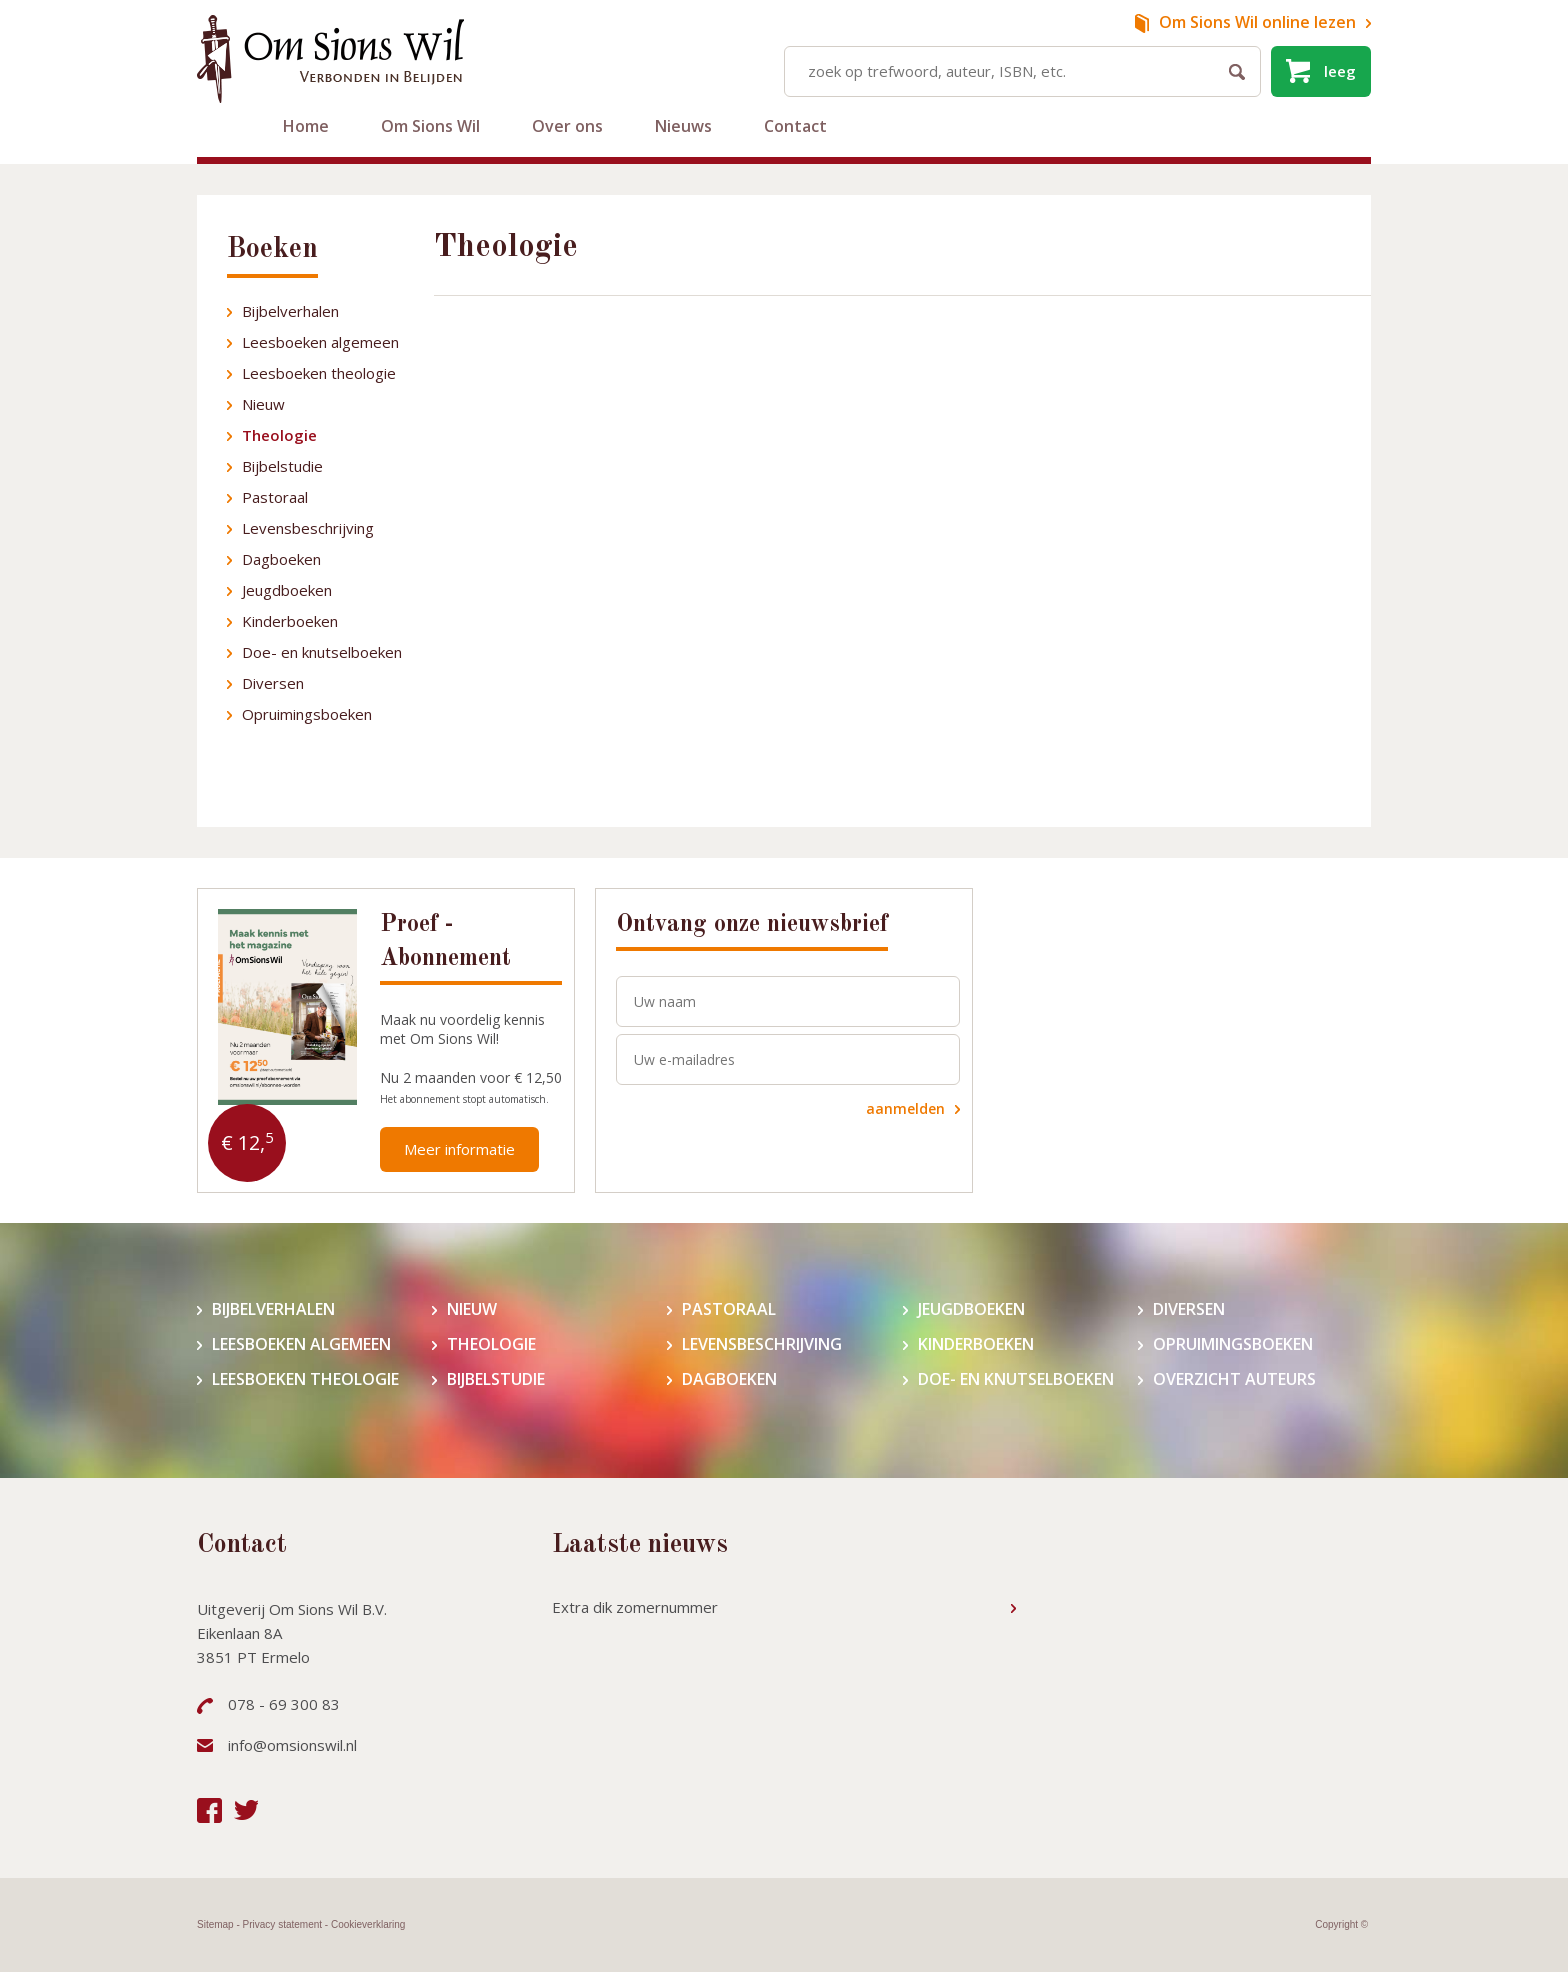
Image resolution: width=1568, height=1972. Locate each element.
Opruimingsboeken (307, 714)
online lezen (1257, 22)
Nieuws (683, 126)
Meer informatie (459, 1149)
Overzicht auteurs (1234, 1379)
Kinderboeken (290, 621)
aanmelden (905, 1108)
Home (306, 126)
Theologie (279, 435)
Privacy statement (282, 1924)
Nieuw (263, 404)
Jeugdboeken (287, 590)
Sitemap (215, 1924)
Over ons (567, 126)
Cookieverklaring (368, 1924)
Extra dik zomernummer (635, 1607)
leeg (1340, 71)
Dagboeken (281, 559)
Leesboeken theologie (319, 373)
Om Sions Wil (430, 126)
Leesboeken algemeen (320, 342)
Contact (795, 126)
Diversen (273, 683)
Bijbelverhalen (290, 311)
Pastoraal (275, 497)
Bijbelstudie (282, 466)
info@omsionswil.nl (292, 1745)
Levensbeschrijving (308, 528)
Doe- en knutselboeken (322, 652)
